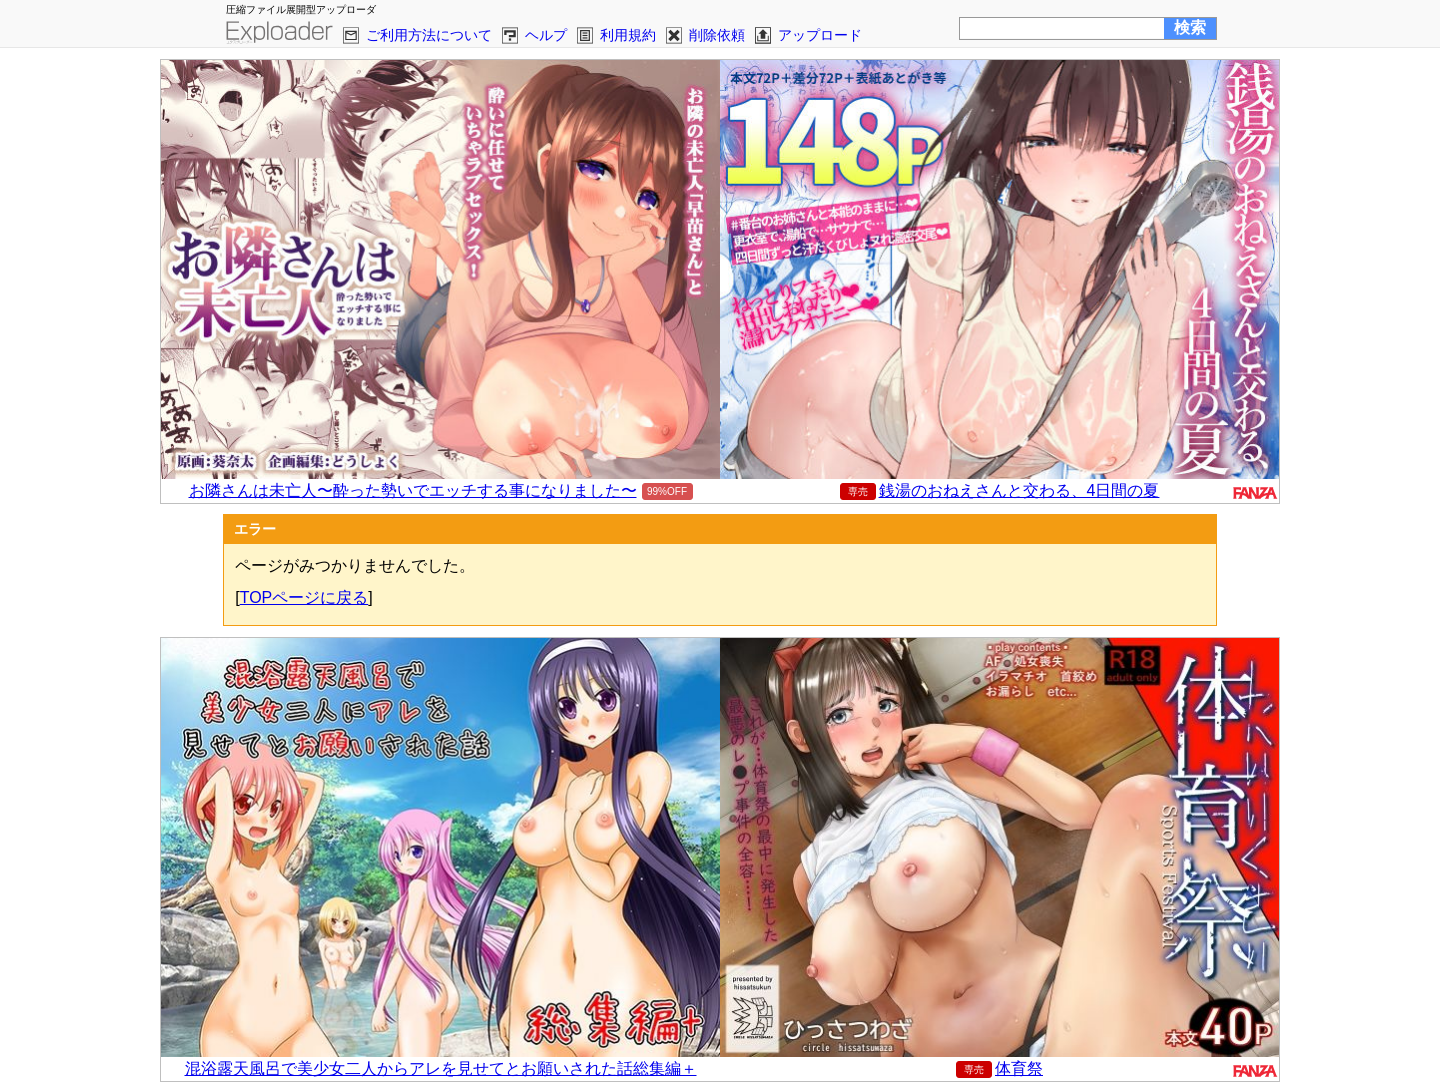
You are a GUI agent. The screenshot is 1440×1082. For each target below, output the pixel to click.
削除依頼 (717, 35)
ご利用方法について (429, 35)
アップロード (820, 35)
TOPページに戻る (304, 597)
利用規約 (628, 35)
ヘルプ (546, 35)
